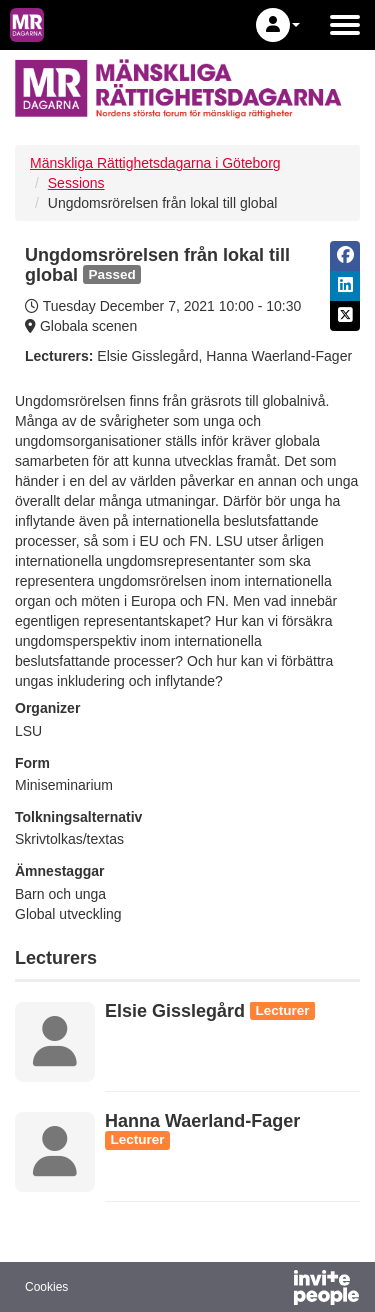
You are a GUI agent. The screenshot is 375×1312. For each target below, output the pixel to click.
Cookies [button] (46, 1287)
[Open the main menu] (345, 25)
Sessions (76, 183)
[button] (278, 25)
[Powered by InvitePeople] (274, 1290)
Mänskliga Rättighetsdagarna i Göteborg (155, 163)
